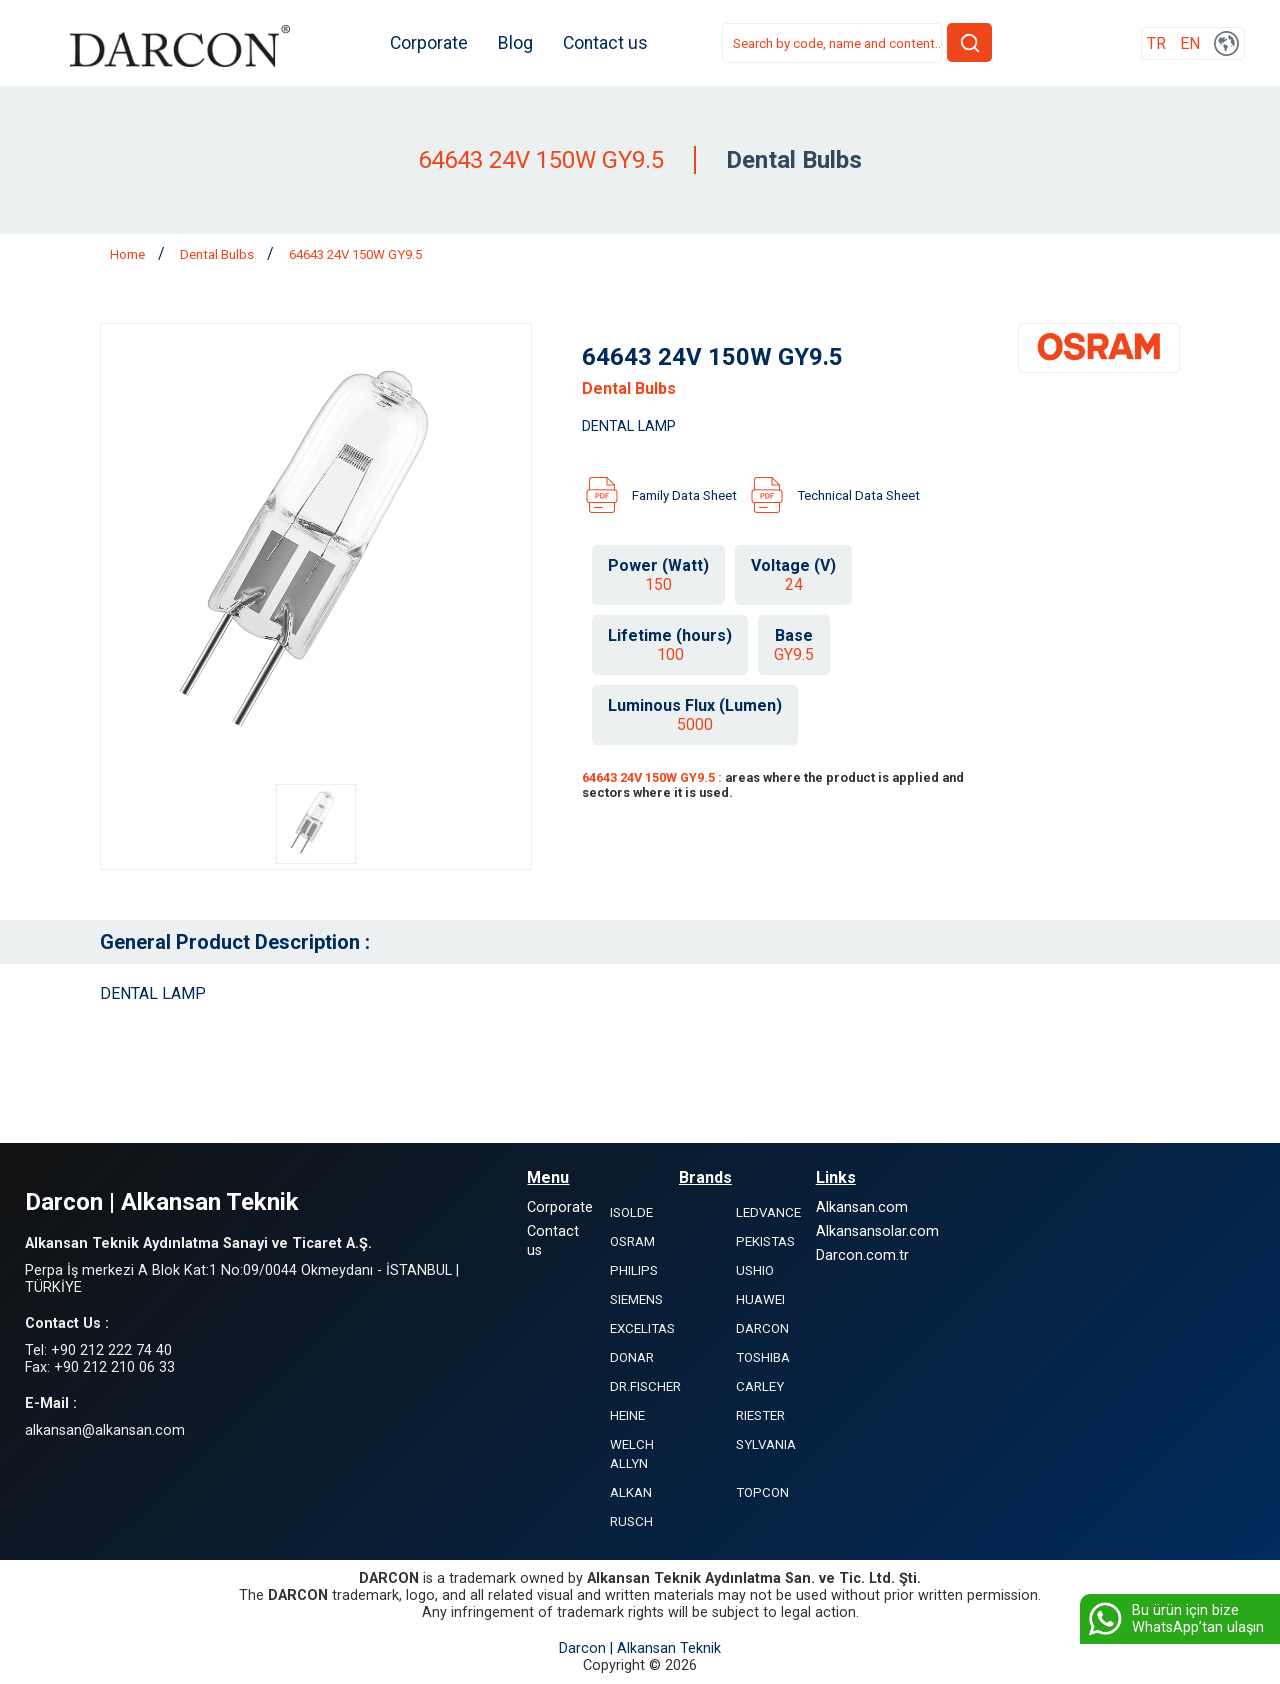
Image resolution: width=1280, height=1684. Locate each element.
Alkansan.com (862, 1207)
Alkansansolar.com (877, 1231)
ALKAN (631, 1492)
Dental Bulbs (218, 254)
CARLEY (760, 1386)
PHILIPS (634, 1270)
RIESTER (760, 1415)
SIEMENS (636, 1299)
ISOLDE (631, 1212)
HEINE (627, 1415)
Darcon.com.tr (862, 1255)
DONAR (632, 1357)
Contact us (605, 43)
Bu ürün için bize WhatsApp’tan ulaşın (1174, 1619)
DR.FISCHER (645, 1386)
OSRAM (632, 1241)
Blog (515, 43)
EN (1190, 43)
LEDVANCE (768, 1212)
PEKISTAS (765, 1241)
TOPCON (762, 1492)
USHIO (755, 1270)
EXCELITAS (642, 1328)
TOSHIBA (763, 1357)
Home (129, 254)
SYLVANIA (766, 1444)
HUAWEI (760, 1299)
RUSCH (631, 1521)
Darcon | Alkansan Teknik (640, 1648)
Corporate (429, 43)
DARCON (762, 1328)
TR (1156, 43)
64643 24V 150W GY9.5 (355, 254)
